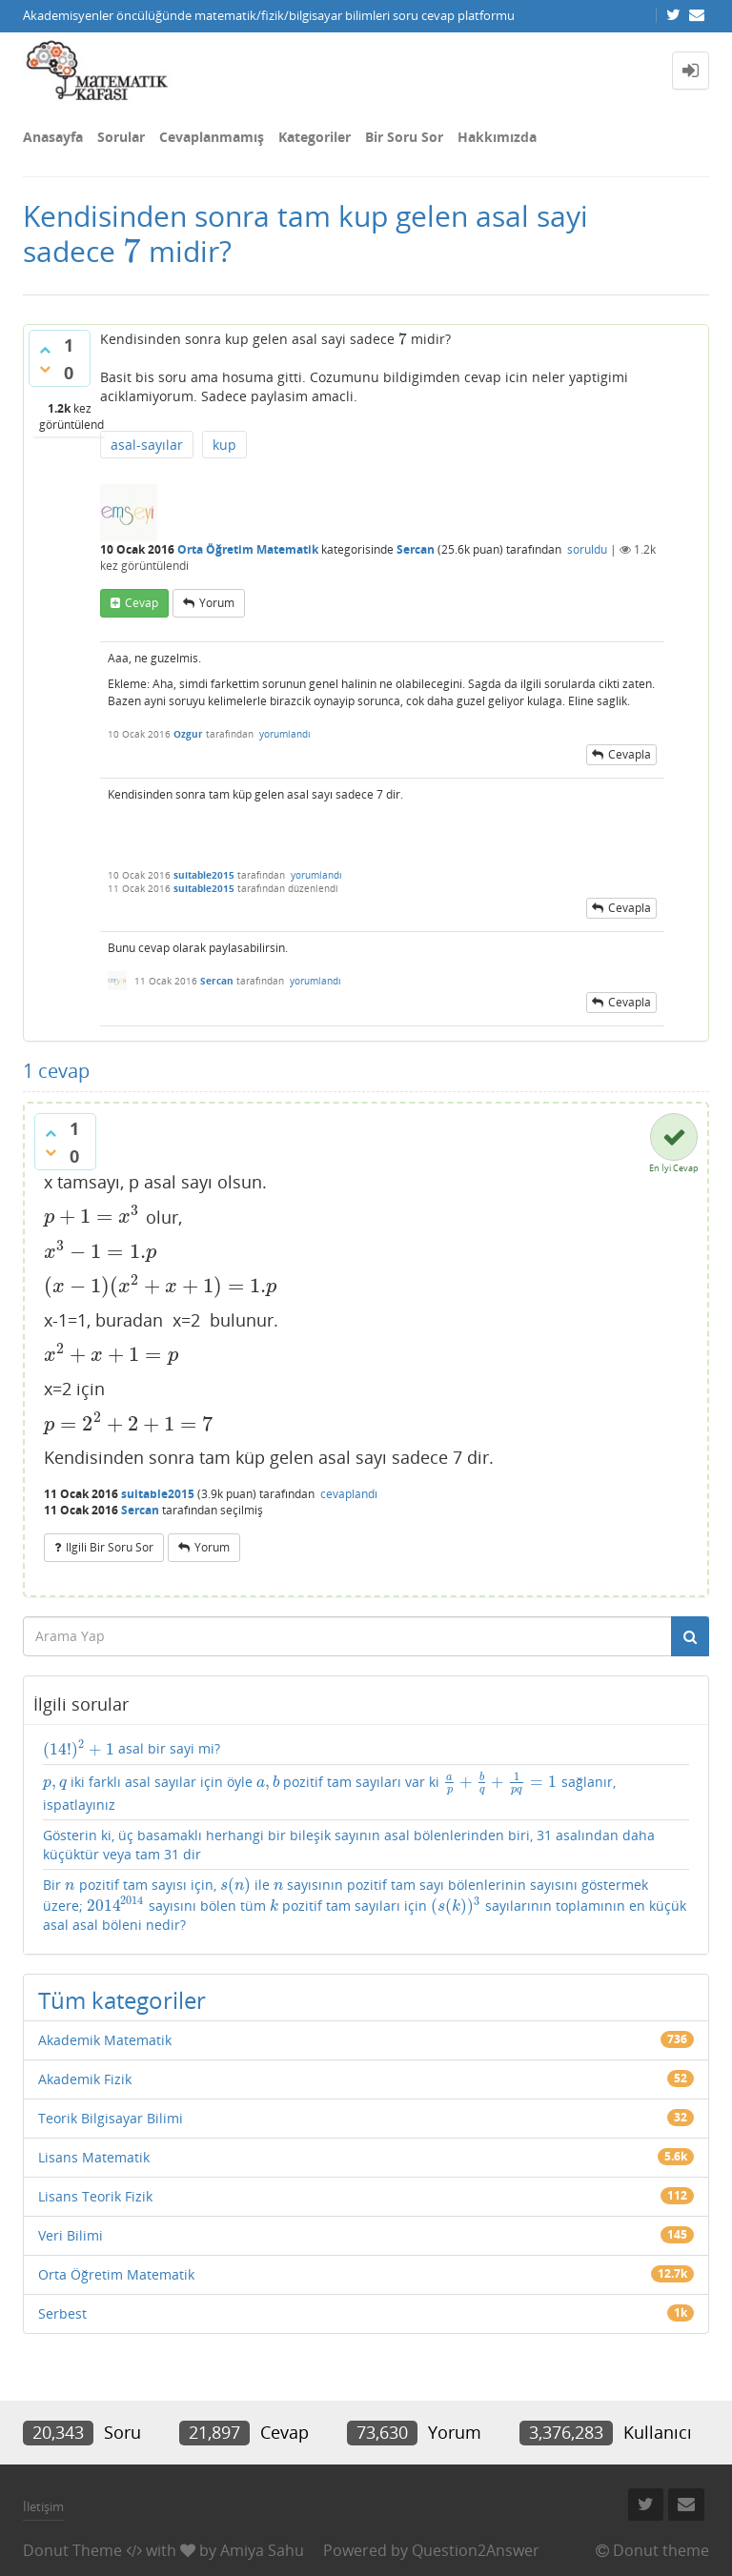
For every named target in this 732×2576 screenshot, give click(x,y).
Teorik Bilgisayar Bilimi (110, 2118)
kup (224, 445)
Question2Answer (475, 2550)
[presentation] (132, 251)
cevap (141, 603)
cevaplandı (348, 1494)
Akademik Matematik (105, 2040)
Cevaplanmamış (211, 137)
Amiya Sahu (262, 2550)
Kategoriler (314, 137)
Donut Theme (72, 2550)
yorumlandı (285, 733)
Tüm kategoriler (122, 2000)
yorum (216, 603)
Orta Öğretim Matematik (247, 549)
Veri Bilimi (70, 2235)
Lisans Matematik (94, 2157)
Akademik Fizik (85, 2079)
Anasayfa (53, 137)
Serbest (62, 2313)
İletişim (43, 2506)
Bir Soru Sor (404, 137)
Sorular (121, 137)
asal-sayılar (147, 445)
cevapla (629, 754)
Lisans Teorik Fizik (95, 2196)
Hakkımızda (497, 137)
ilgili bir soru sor (109, 1547)
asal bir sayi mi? (131, 1748)
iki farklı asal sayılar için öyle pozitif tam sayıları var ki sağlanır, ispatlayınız (329, 1792)
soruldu (587, 549)
